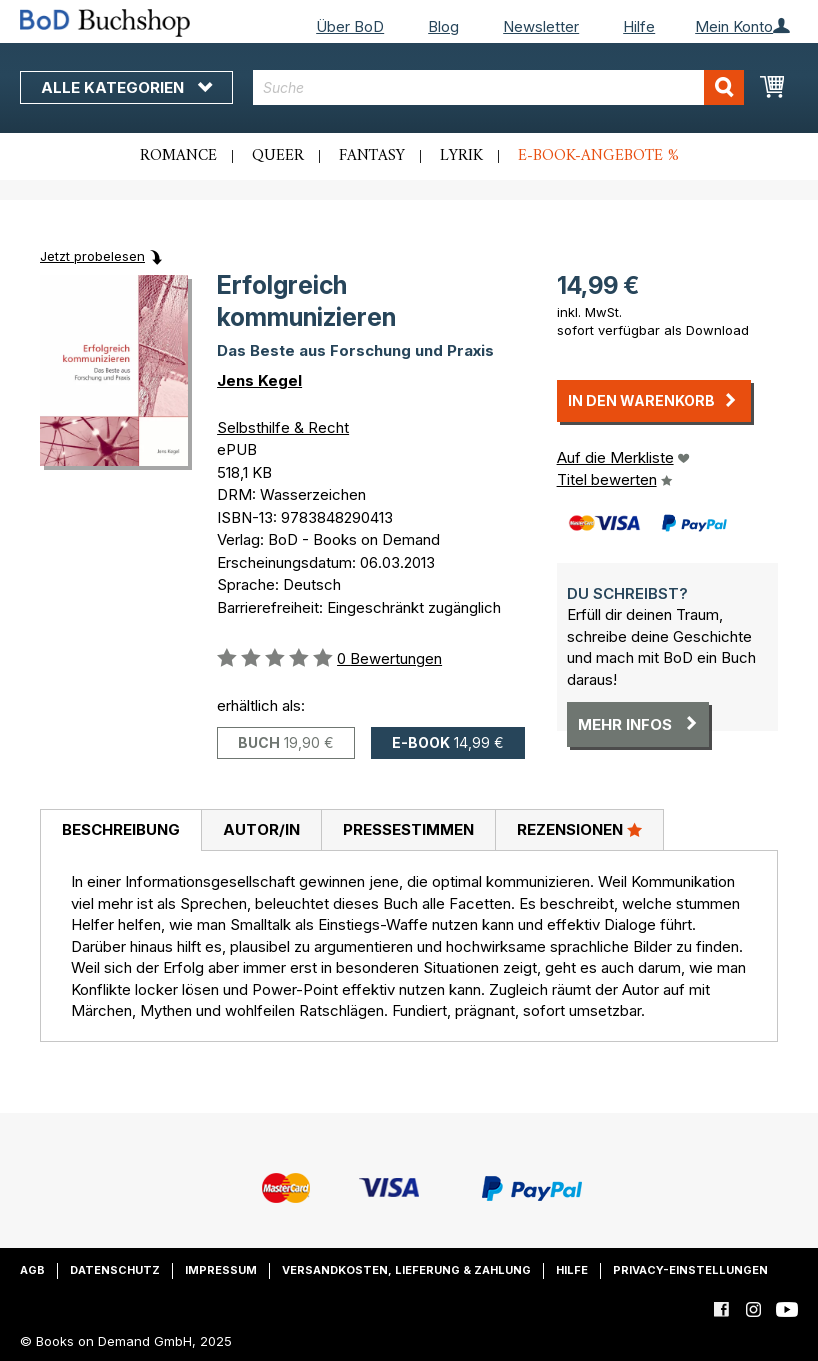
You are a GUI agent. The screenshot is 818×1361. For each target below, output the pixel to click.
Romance (178, 156)
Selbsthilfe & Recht (283, 427)
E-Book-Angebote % (598, 156)
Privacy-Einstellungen (690, 1270)
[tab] (120, 831)
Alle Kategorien (126, 87)
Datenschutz (115, 1270)
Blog (443, 26)
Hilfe (639, 26)
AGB (32, 1270)
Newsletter (541, 26)
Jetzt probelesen (92, 256)
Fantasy (372, 156)
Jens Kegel (259, 380)
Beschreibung (121, 829)
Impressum (221, 1270)
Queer (278, 156)
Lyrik (461, 156)
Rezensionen (579, 829)
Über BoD (350, 26)
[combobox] (498, 87)
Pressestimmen (408, 829)
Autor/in (261, 829)
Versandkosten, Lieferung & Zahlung (406, 1270)
